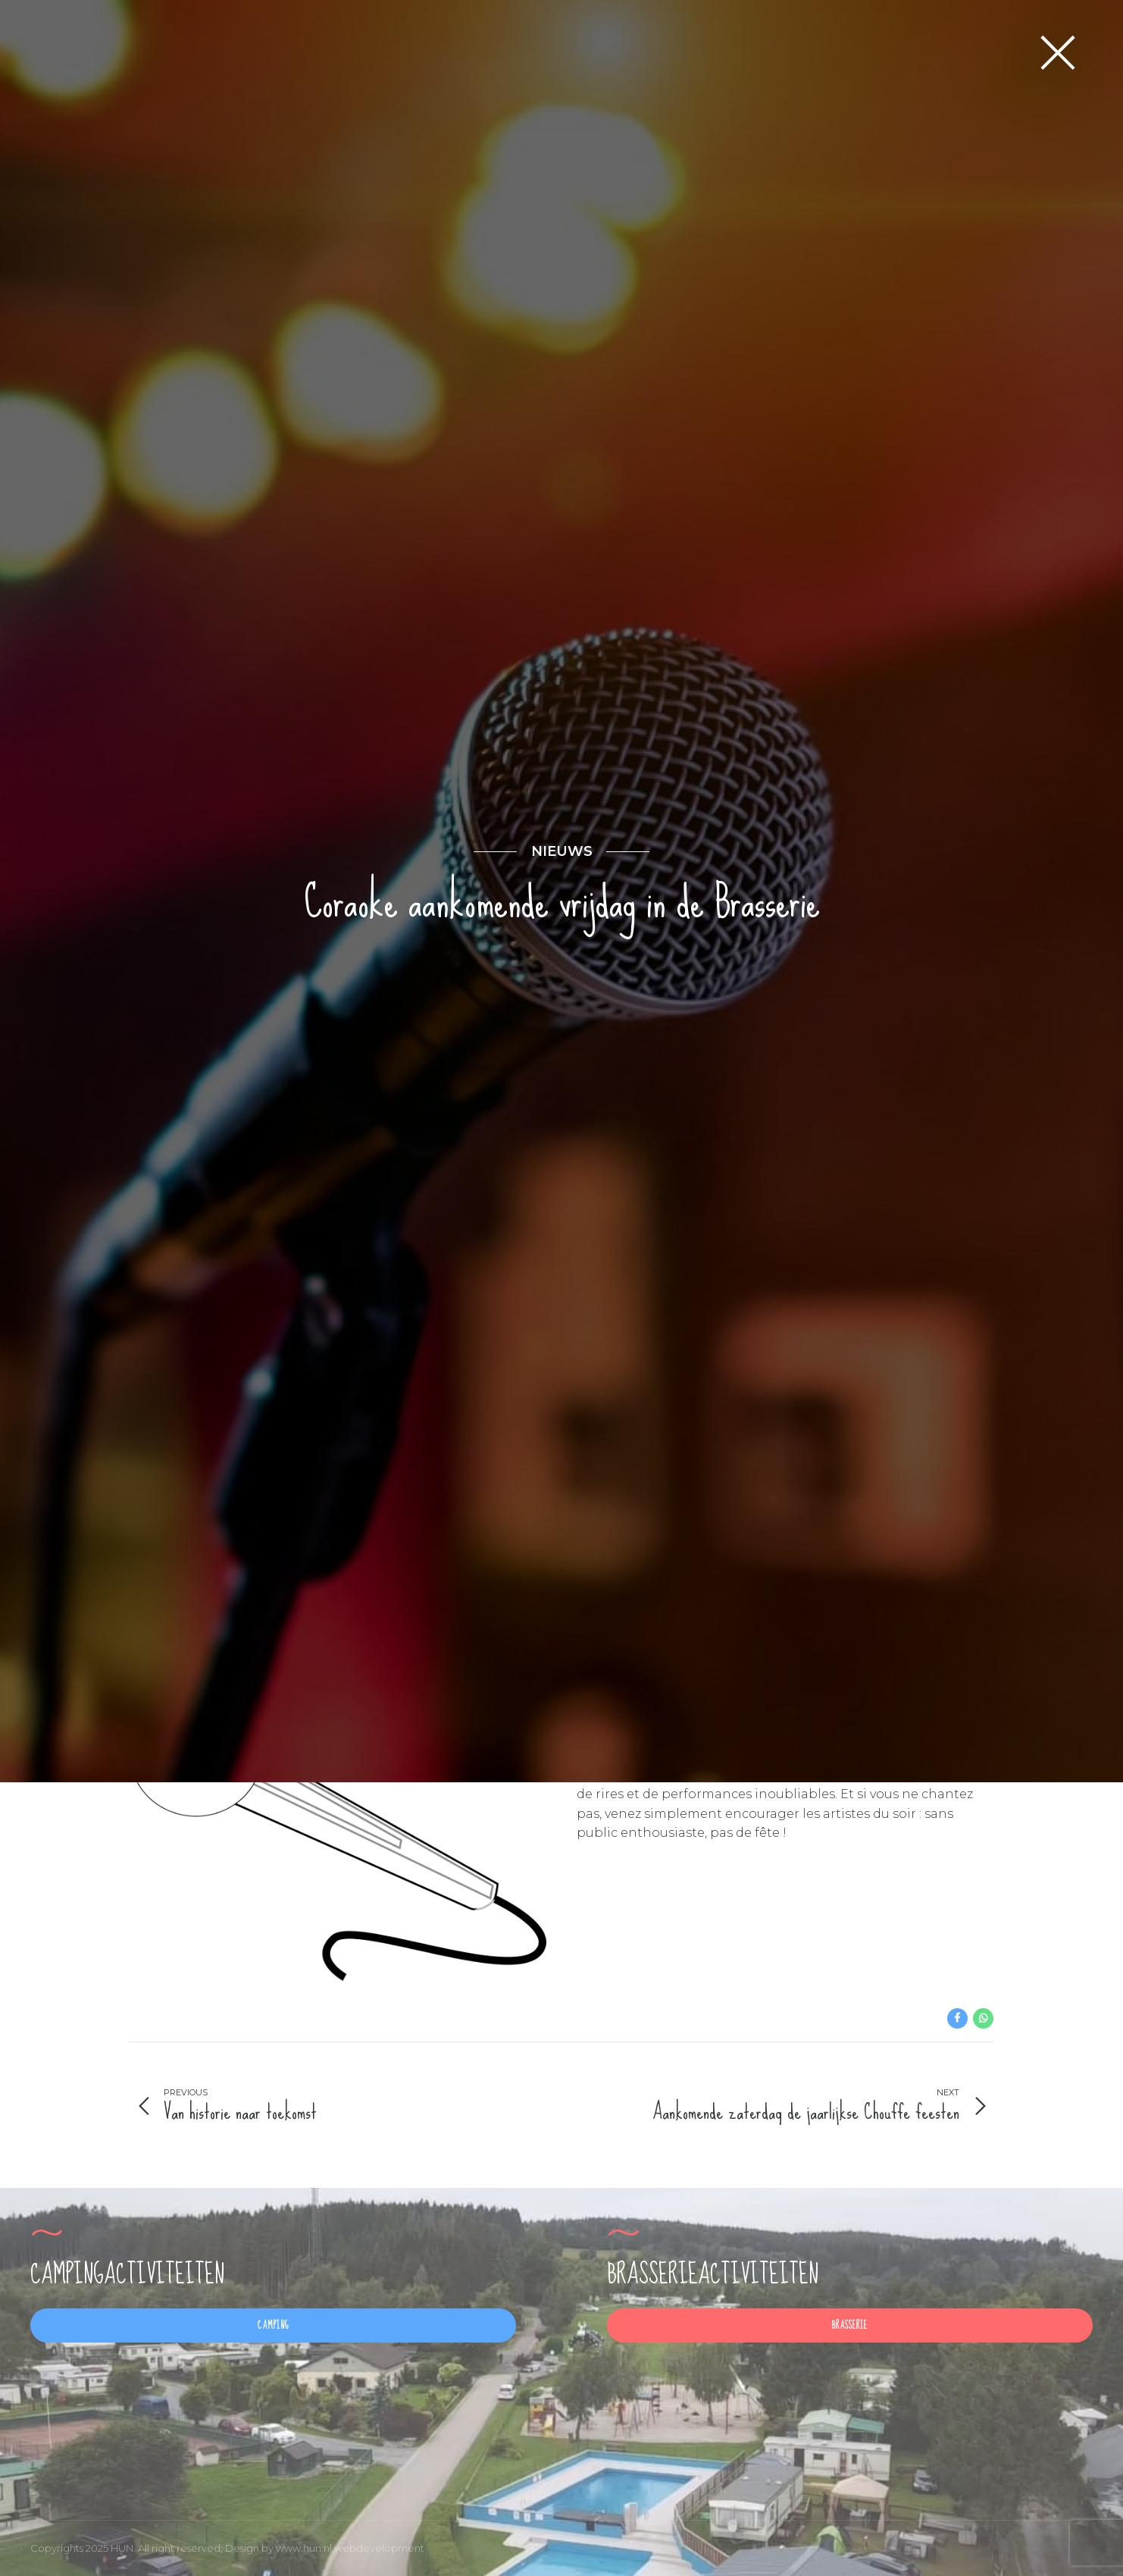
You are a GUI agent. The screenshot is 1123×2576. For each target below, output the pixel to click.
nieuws (562, 1139)
